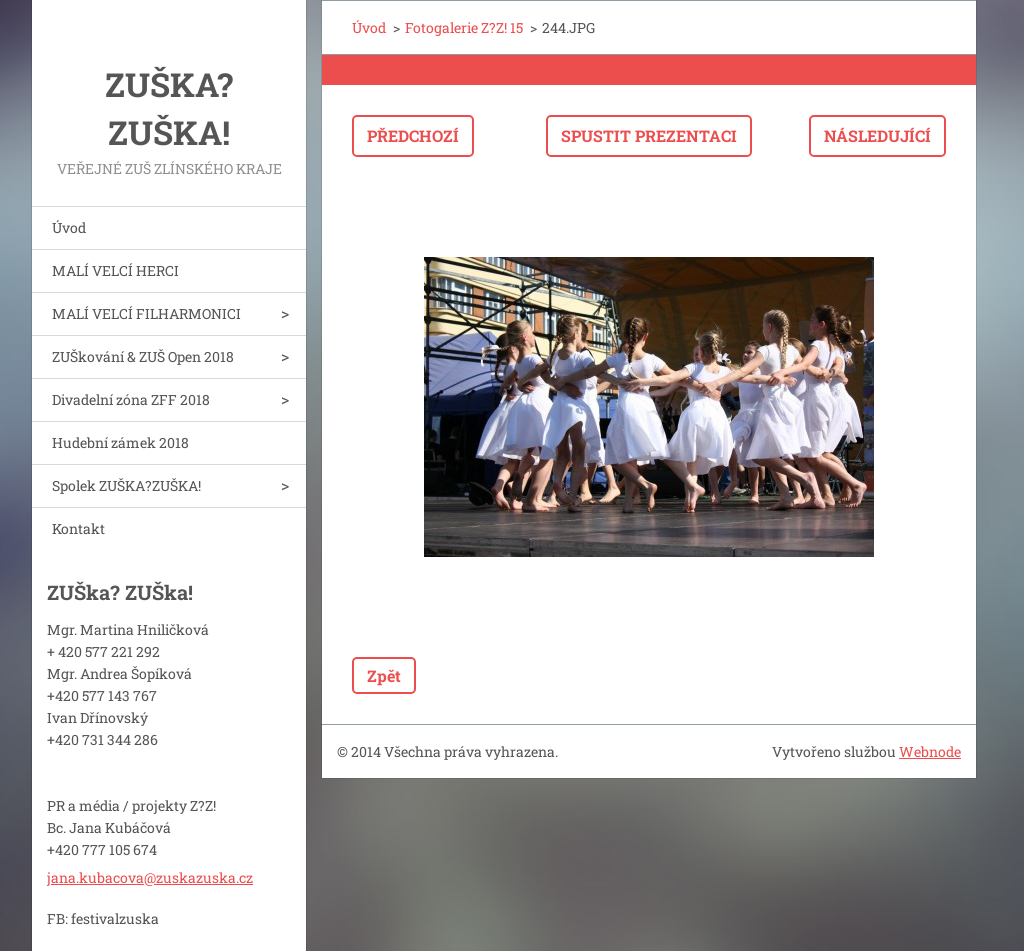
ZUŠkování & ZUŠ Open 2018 (143, 356)
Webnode (930, 751)
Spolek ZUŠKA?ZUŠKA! (126, 485)
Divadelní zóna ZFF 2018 (131, 399)
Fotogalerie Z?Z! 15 (464, 27)
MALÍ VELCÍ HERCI (115, 270)
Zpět (384, 675)
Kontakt (78, 528)
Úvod (69, 227)
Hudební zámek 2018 (120, 442)
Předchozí (413, 135)
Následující (877, 135)
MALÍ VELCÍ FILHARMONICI (146, 313)
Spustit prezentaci (649, 135)
